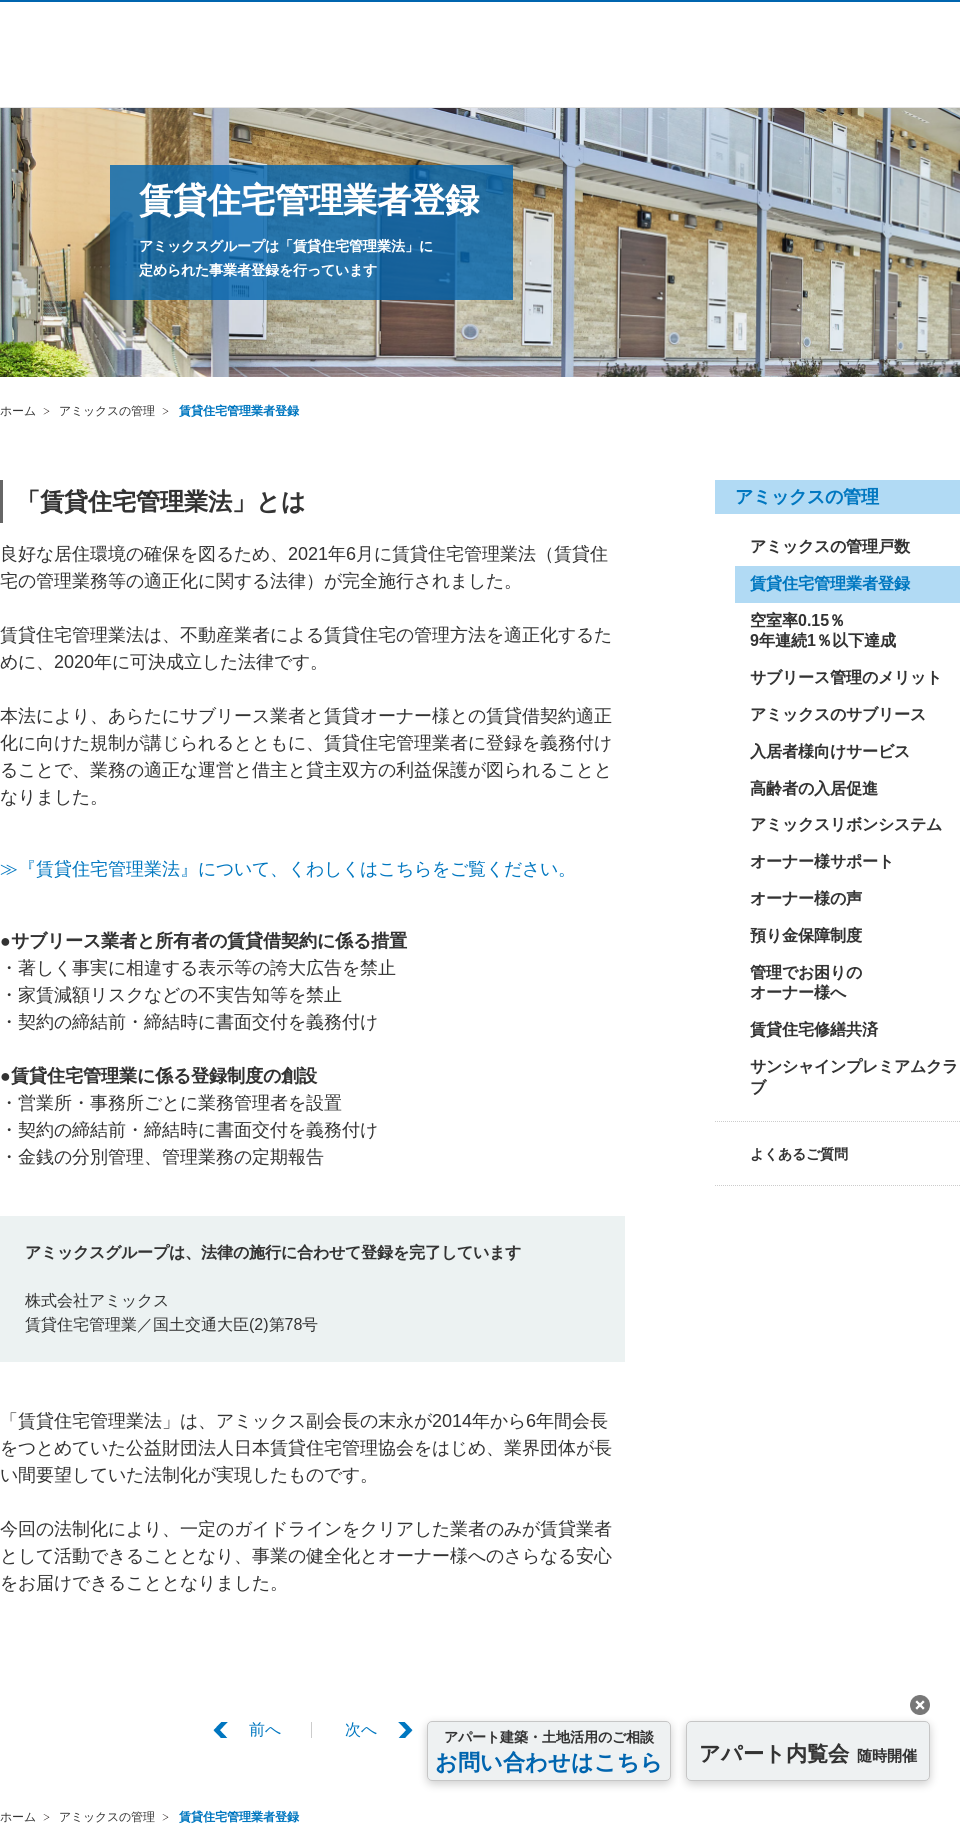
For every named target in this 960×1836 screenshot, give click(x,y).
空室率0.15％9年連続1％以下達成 (823, 631)
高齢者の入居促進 (814, 788)
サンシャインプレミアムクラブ (854, 1077)
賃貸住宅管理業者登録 (239, 411)
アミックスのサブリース (838, 714)
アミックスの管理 (107, 411)
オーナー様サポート (822, 861)
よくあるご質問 (799, 1154)
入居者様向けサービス (830, 751)
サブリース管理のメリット (846, 677)
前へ (265, 1730)
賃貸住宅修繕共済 (814, 1029)
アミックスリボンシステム (846, 824)
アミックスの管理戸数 (830, 546)
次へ (361, 1730)
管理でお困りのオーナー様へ (806, 983)
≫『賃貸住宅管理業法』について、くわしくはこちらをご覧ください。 (288, 869)
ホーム (18, 411)
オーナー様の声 (806, 898)
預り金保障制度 (806, 935)
